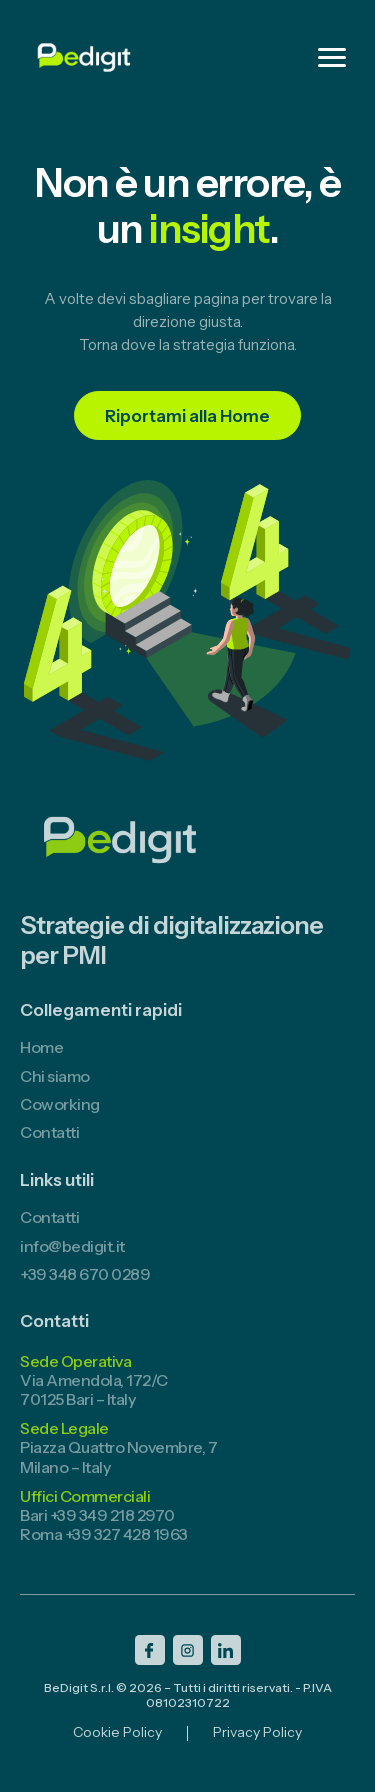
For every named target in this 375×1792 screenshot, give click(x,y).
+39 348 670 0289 (85, 1284)
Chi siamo (55, 1086)
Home (41, 1058)
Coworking (60, 1114)
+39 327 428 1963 (126, 1545)
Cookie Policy (117, 1743)
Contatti (49, 1143)
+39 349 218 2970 (112, 1525)
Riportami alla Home (187, 416)
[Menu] (332, 57)
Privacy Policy (257, 1743)
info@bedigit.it (72, 1256)
